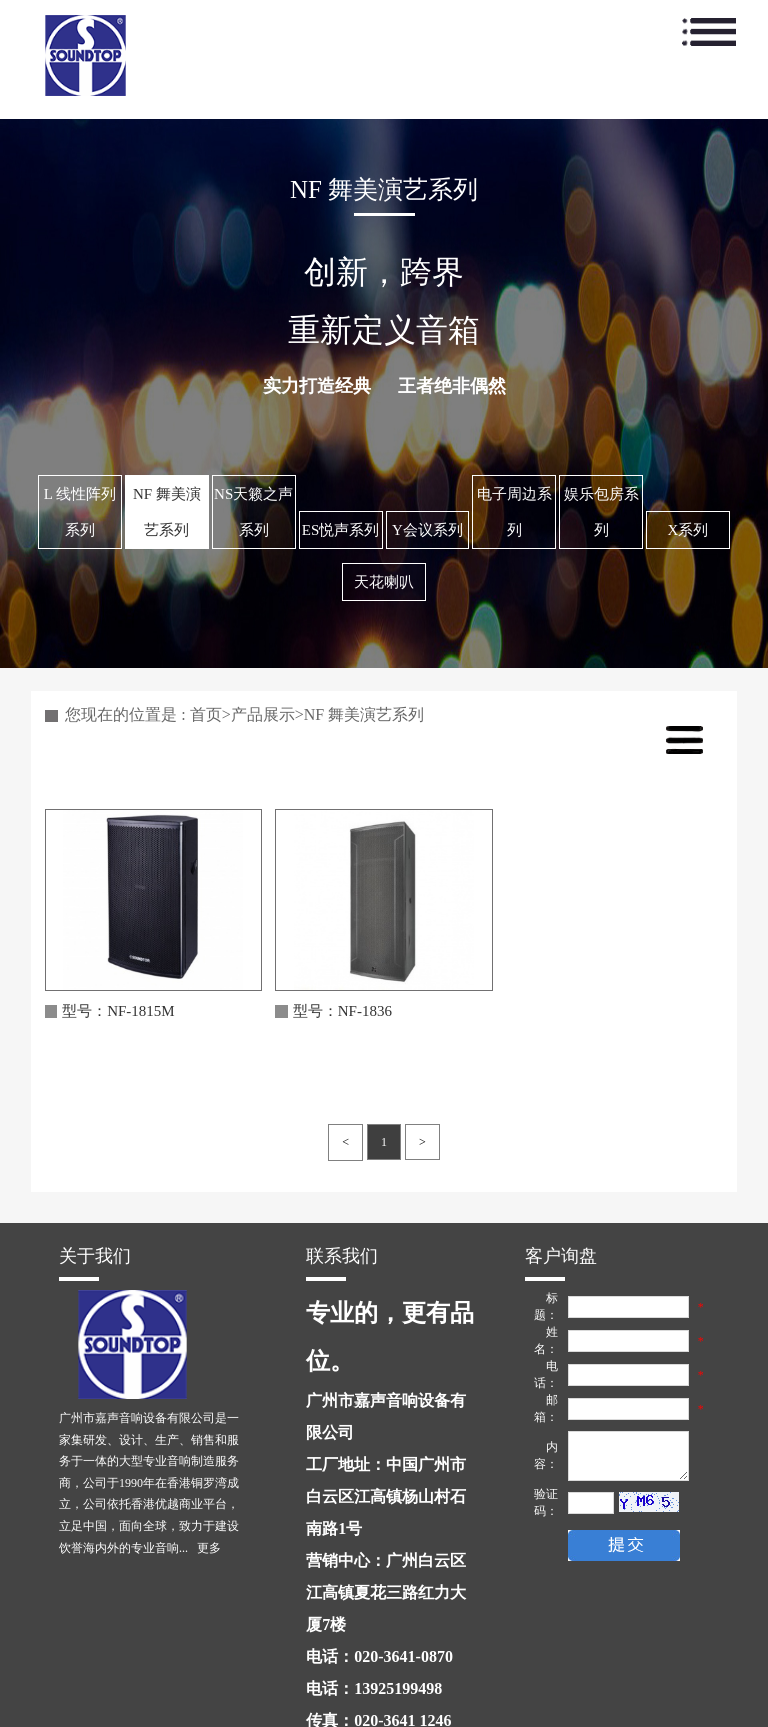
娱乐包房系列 (601, 512)
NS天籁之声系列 (253, 512)
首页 (206, 714)
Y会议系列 (427, 530)
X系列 (688, 530)
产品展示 (263, 714)
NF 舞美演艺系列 (167, 512)
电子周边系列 (514, 512)
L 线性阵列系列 (80, 512)
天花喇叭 (384, 582)
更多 (209, 1548)
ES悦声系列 (341, 530)
